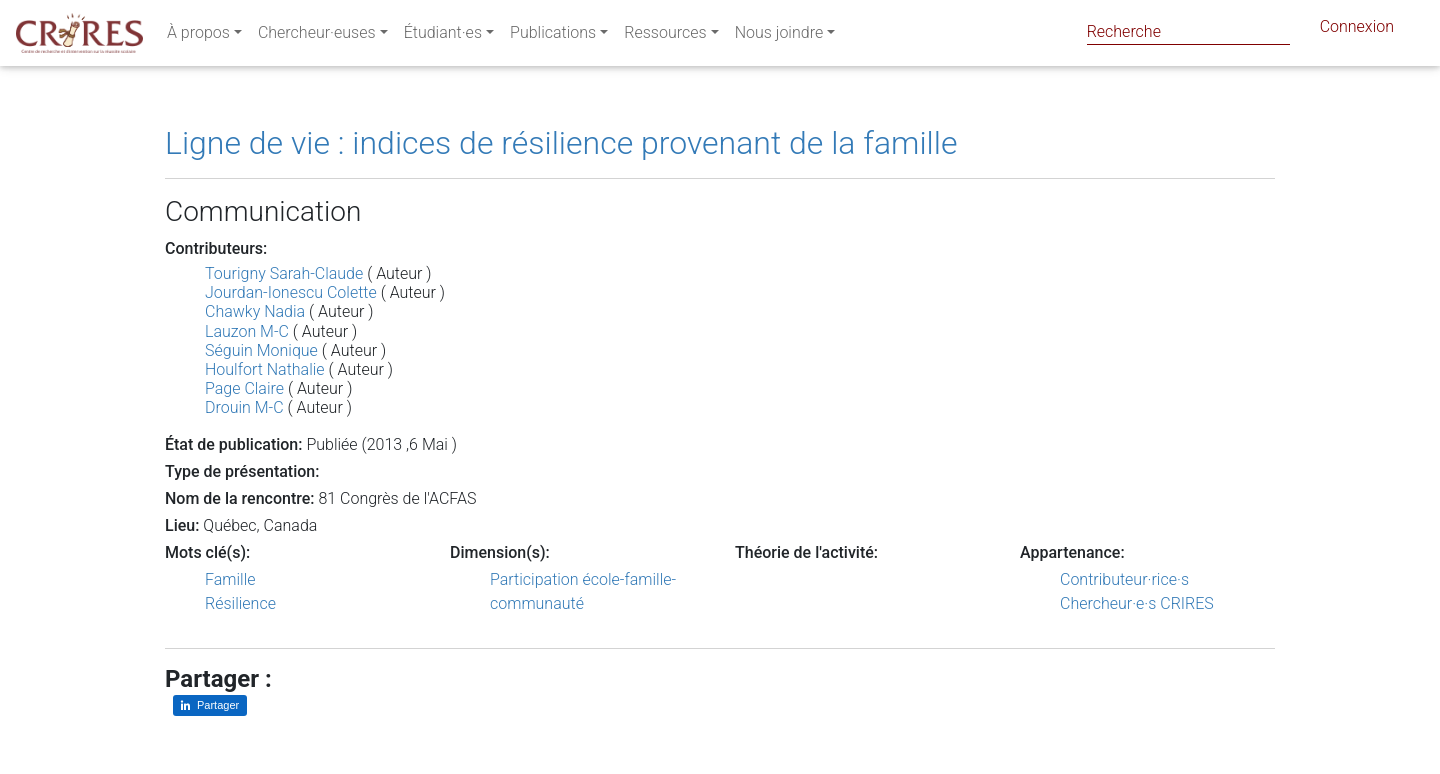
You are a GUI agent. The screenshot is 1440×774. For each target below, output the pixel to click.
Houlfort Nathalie (265, 369)
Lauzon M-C (247, 331)
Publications (553, 36)
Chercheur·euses (317, 36)
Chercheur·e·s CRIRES (1137, 603)
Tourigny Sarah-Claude (284, 273)
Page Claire (244, 388)
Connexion (1357, 30)
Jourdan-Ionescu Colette (291, 292)
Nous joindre (779, 36)
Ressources (665, 36)
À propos (198, 36)
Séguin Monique (261, 350)
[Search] (1188, 31)
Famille (230, 579)
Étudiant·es (443, 36)
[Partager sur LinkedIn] (210, 705)
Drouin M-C (244, 407)
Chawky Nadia (255, 311)
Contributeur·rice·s (1124, 579)
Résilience (240, 603)
